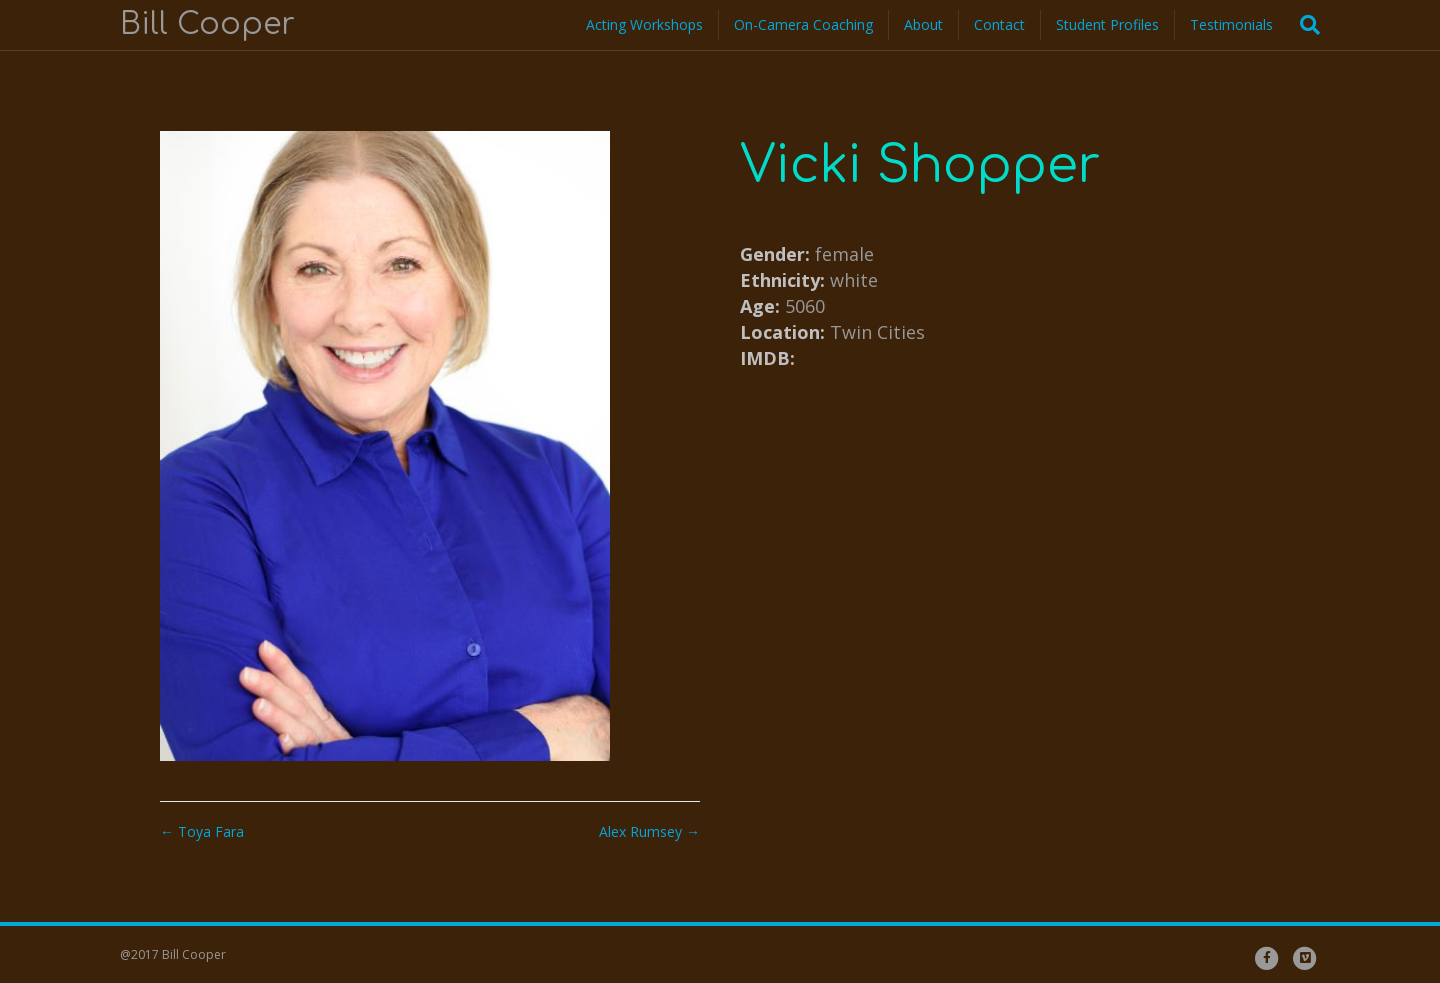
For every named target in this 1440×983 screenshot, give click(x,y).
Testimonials (1231, 24)
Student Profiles (1107, 24)
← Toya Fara (202, 831)
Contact (999, 24)
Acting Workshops (644, 24)
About (923, 24)
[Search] (1304, 25)
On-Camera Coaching (803, 24)
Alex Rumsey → (649, 831)
